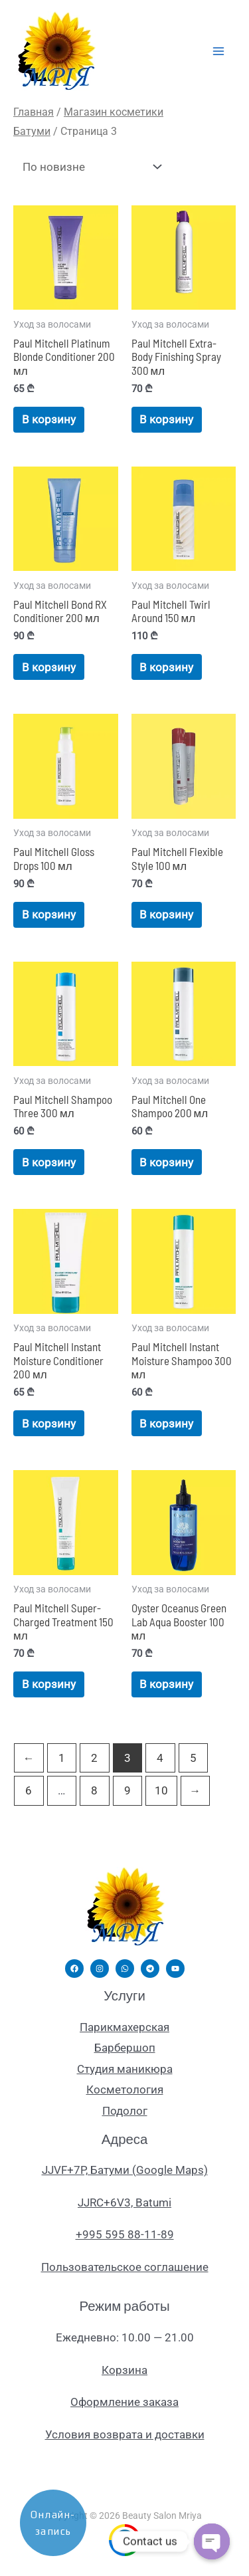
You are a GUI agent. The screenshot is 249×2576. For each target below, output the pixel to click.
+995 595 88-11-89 (125, 2234)
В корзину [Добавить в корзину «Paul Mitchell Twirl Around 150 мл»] (166, 667)
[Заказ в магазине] (89, 167)
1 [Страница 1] (61, 1758)
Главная (33, 112)
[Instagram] (99, 1968)
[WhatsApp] (125, 1968)
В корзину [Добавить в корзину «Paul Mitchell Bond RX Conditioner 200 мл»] (49, 667)
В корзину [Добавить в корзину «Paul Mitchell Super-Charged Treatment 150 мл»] (49, 1684)
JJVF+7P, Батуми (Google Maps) (125, 2170)
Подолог (124, 2110)
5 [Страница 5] (193, 1758)
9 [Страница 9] (127, 1790)
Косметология (124, 2089)
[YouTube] (175, 1968)
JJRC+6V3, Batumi (124, 2202)
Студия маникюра (125, 2069)
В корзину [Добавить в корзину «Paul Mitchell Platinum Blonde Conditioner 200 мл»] (49, 419)
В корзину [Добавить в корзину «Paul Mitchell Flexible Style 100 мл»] (166, 914)
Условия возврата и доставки (125, 2434)
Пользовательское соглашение (124, 2267)
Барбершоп (124, 2047)
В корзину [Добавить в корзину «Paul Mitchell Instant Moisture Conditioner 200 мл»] (49, 1423)
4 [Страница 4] (160, 1758)
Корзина (124, 2370)
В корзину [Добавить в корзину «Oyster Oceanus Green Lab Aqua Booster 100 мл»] (166, 1684)
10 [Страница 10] (161, 1790)
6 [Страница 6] (28, 1790)
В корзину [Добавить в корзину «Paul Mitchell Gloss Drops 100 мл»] (49, 914)
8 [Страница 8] (94, 1790)
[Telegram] (150, 1968)
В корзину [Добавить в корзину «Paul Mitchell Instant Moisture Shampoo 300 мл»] (166, 1423)
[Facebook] (74, 1968)
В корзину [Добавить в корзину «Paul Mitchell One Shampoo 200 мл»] (166, 1162)
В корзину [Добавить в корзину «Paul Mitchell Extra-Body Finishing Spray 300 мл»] (166, 419)
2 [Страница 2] (94, 1758)
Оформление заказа (124, 2402)
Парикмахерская (124, 2027)
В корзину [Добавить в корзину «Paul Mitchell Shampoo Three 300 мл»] (49, 1162)
